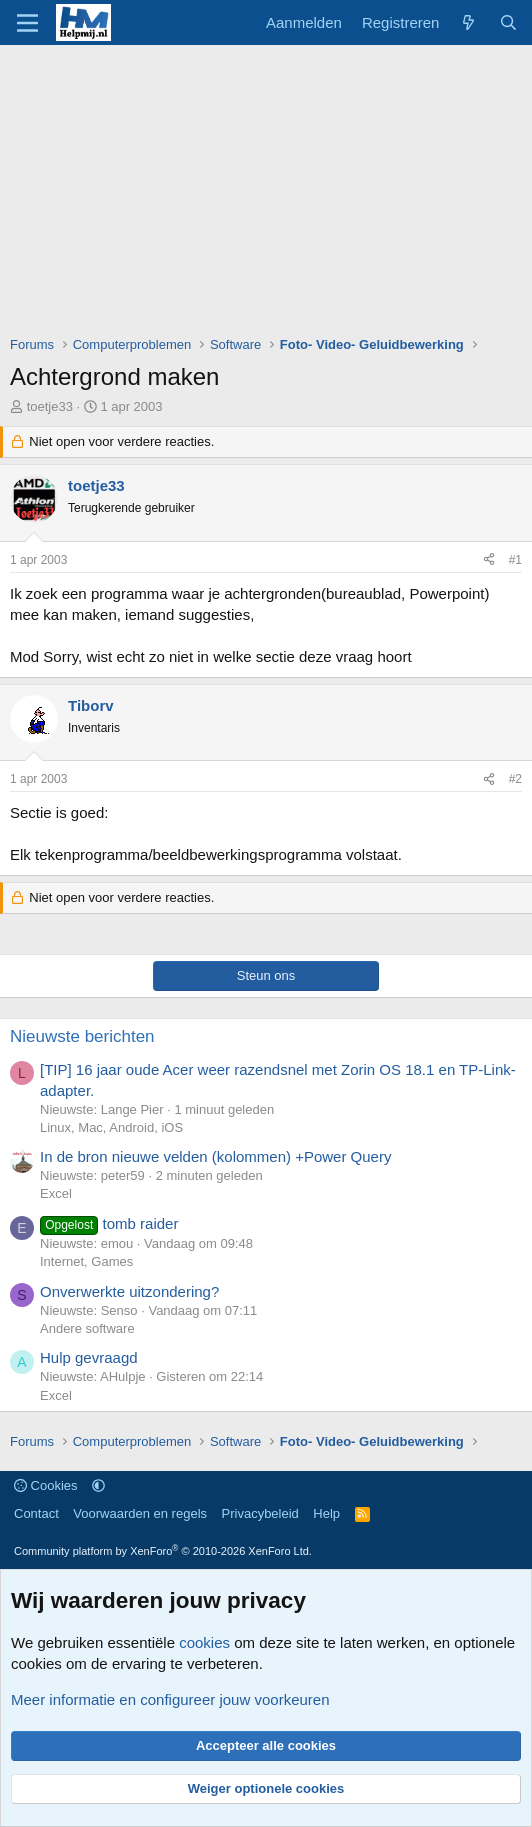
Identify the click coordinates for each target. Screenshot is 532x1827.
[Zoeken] (508, 22)
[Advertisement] (271, 195)
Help (326, 1513)
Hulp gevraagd (89, 1357)
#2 (515, 779)
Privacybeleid (260, 1513)
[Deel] (489, 560)
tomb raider (109, 1223)
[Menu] (27, 23)
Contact (36, 1513)
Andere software (87, 1328)
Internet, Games (86, 1261)
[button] (98, 1485)
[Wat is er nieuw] (468, 22)
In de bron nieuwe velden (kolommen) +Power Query (215, 1156)
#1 (515, 560)
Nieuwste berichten (82, 1036)
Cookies (46, 1485)
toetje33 (50, 406)
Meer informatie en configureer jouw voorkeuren (170, 1699)
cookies (204, 1642)
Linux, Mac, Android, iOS (111, 1127)
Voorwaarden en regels (140, 1513)
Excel (56, 1193)
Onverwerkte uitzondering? (129, 1291)
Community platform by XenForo (163, 1551)
